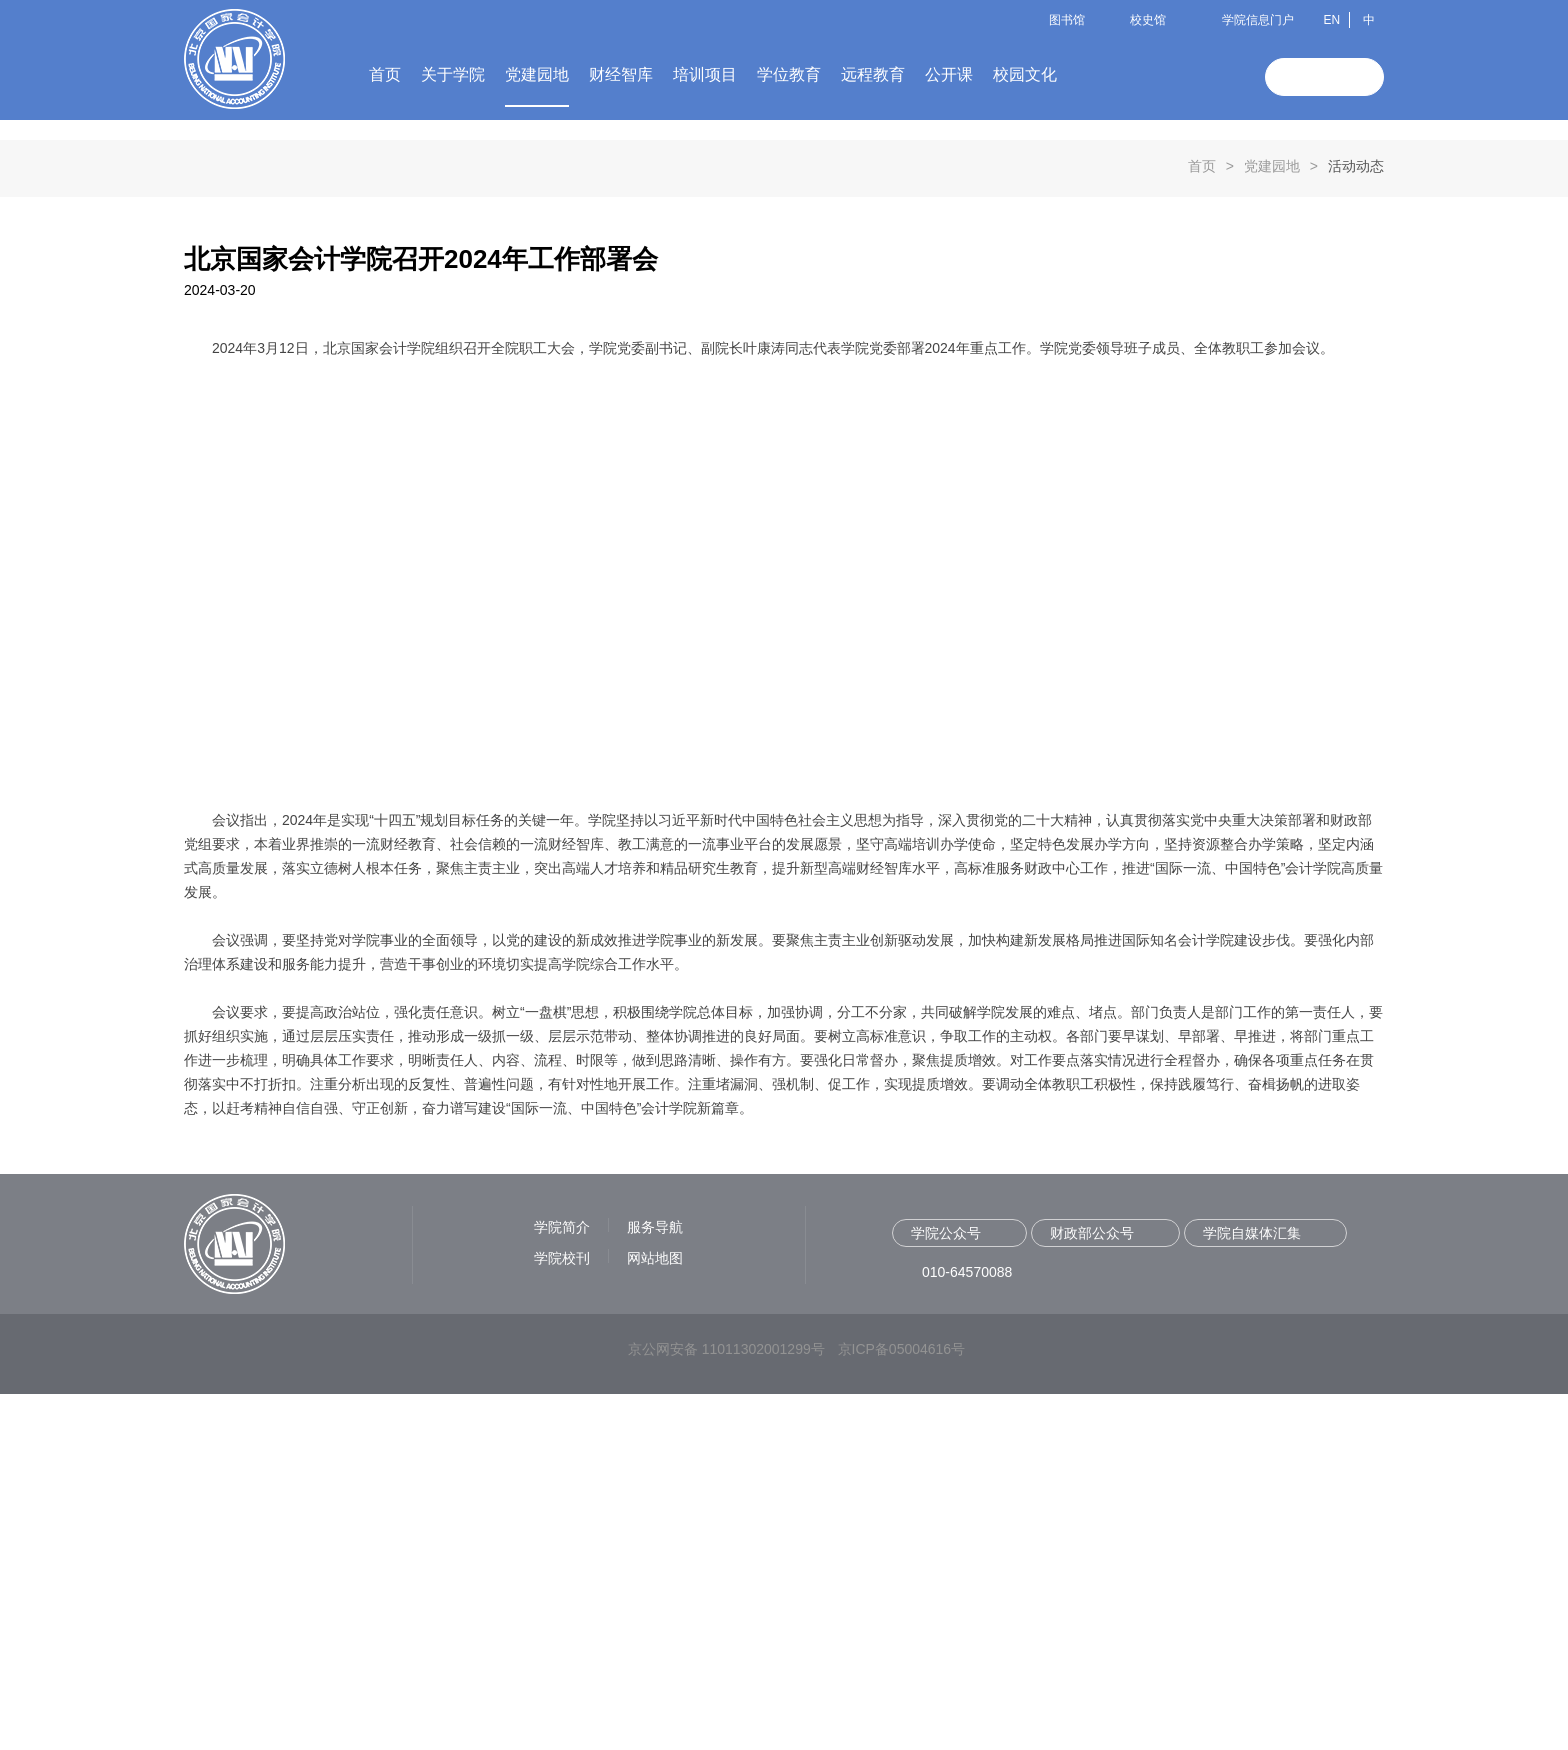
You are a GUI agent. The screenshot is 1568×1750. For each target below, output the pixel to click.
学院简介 (562, 1583)
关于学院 (453, 74)
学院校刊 (562, 1614)
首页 (385, 74)
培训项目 (705, 74)
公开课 (949, 74)
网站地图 (655, 1614)
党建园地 (537, 74)
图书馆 (1067, 20)
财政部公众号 (1092, 1589)
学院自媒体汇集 (1252, 1589)
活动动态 (1356, 522)
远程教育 (873, 74)
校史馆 (1148, 20)
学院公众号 (946, 1589)
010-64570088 (967, 1628)
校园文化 (1025, 74)
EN (1331, 20)
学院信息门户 (1258, 20)
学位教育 (789, 74)
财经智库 (621, 74)
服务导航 (655, 1583)
